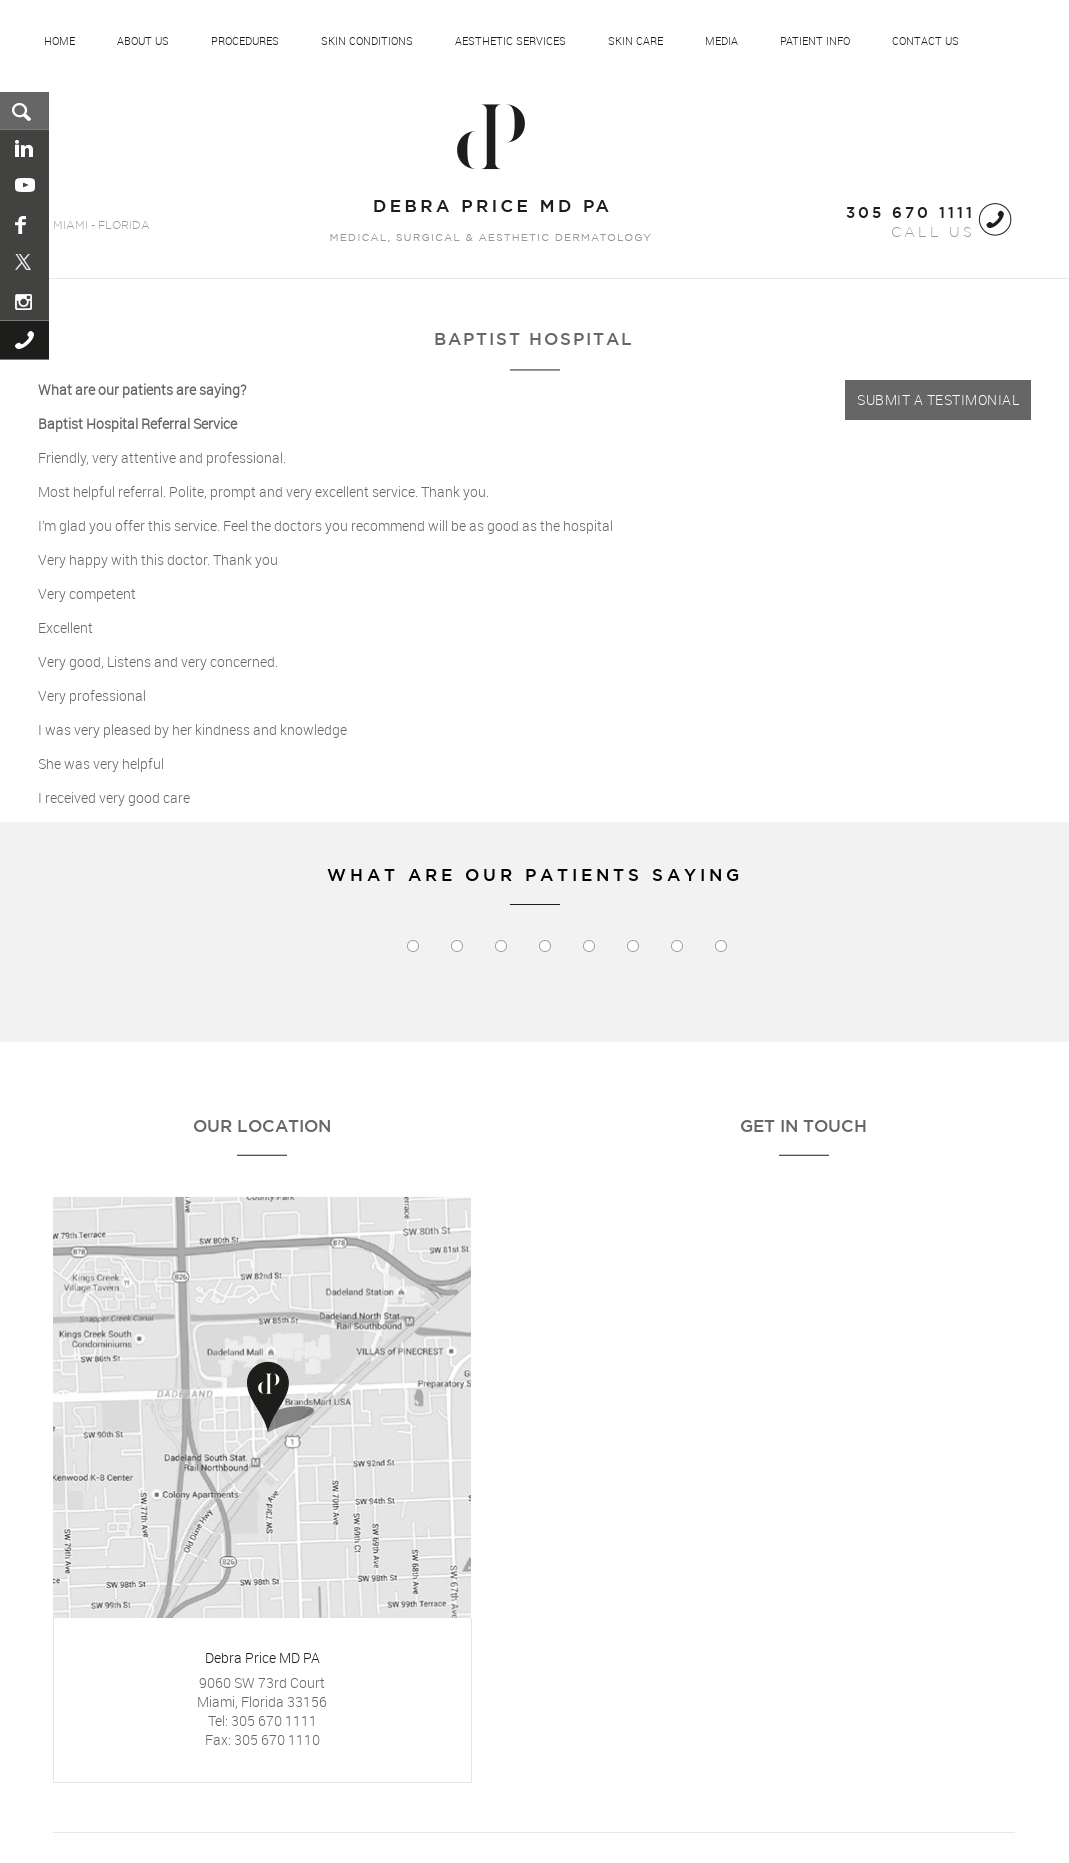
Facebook (25, 225)
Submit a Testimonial (938, 399)
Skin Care (635, 41)
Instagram (25, 301)
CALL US (910, 223)
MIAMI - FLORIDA (101, 226)
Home (59, 41)
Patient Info (815, 41)
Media (721, 41)
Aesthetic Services (510, 41)
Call (25, 340)
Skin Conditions (367, 41)
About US (143, 41)
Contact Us (925, 41)
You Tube (25, 187)
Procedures (245, 41)
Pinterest (25, 263)
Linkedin (25, 149)
